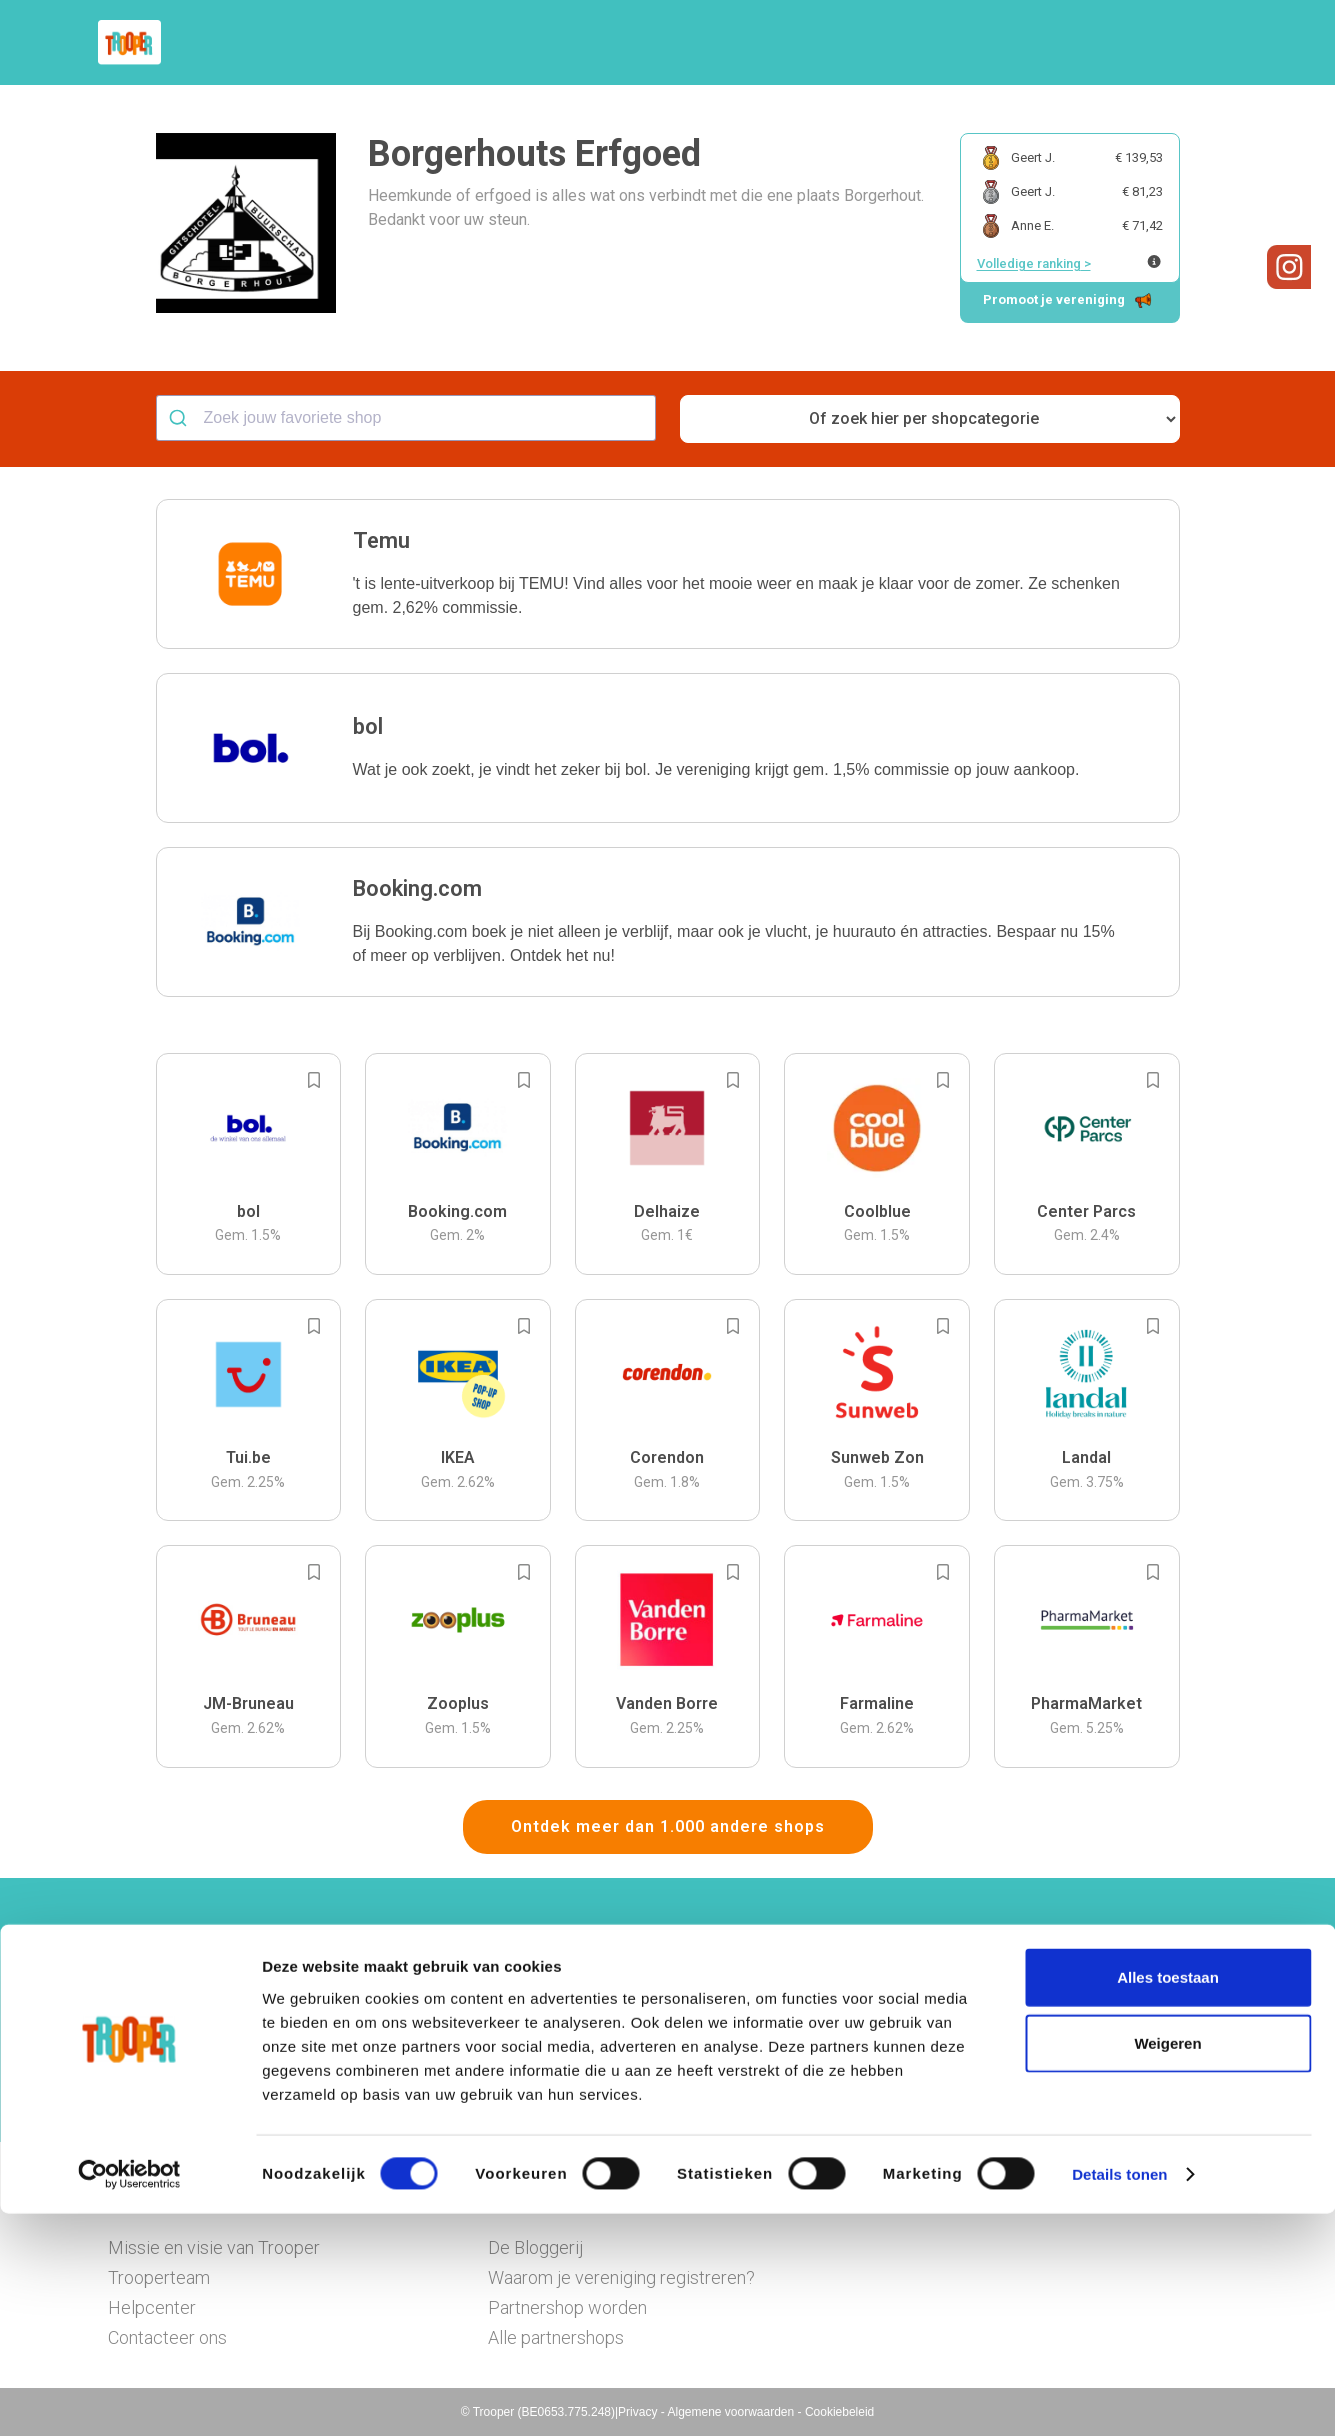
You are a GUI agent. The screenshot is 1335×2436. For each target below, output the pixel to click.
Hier (447, 2049)
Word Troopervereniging (994, 43)
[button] (1212, 42)
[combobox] (406, 418)
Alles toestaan (1168, 2199)
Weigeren (1167, 2265)
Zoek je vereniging (816, 43)
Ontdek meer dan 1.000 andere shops (668, 1826)
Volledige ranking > (1034, 263)
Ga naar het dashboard (873, 2078)
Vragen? (1140, 43)
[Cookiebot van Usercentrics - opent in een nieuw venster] (129, 2397)
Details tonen (1119, 2396)
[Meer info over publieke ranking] (1154, 261)
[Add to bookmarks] (314, 1080)
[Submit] (180, 418)
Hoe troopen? (673, 43)
